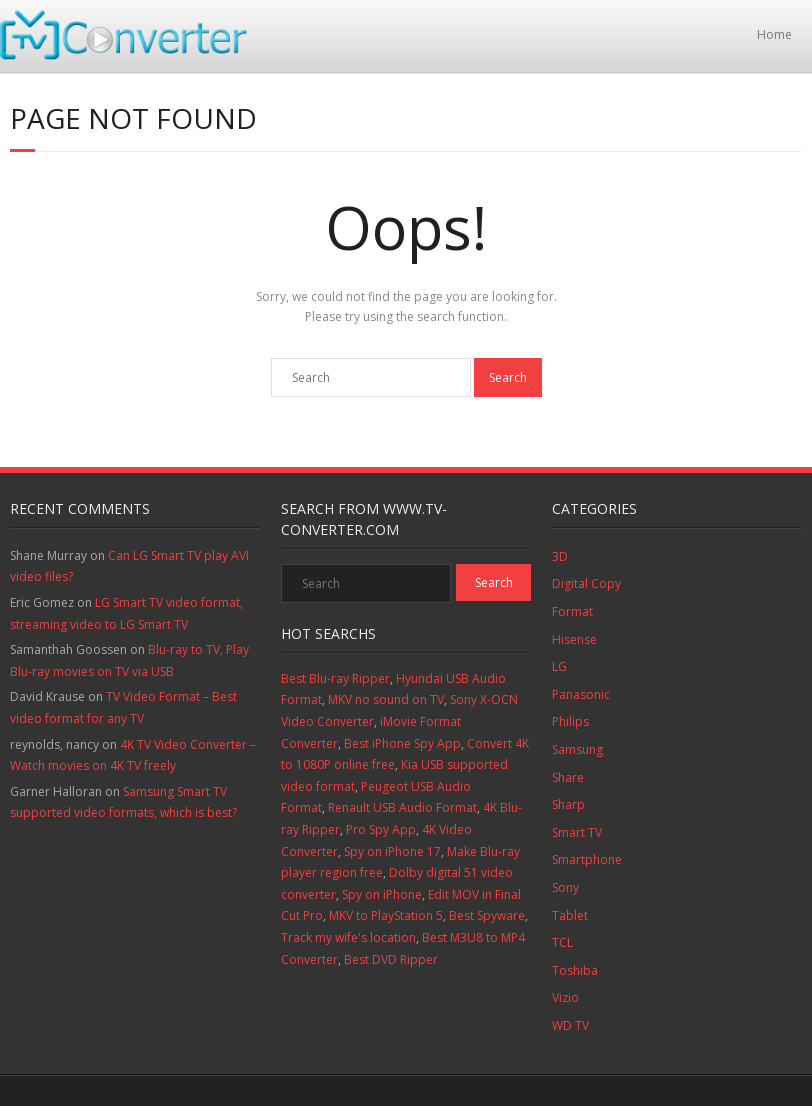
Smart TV (577, 832)
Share (568, 777)
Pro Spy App (381, 829)
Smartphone (587, 859)
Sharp (568, 804)
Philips (570, 721)
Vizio (565, 997)
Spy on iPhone (382, 894)
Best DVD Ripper (391, 959)
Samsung (577, 749)
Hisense (574, 639)
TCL (562, 942)
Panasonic (581, 694)
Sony (565, 887)
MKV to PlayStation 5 (386, 915)
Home (774, 34)
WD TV (570, 1025)
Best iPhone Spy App (402, 743)
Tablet (570, 915)
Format (572, 611)
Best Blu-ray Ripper (335, 678)
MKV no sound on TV (386, 699)
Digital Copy (586, 583)
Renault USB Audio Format (402, 807)
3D (560, 556)
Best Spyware (487, 915)
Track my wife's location (348, 937)
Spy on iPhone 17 (392, 851)
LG (559, 666)
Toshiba (575, 970)
